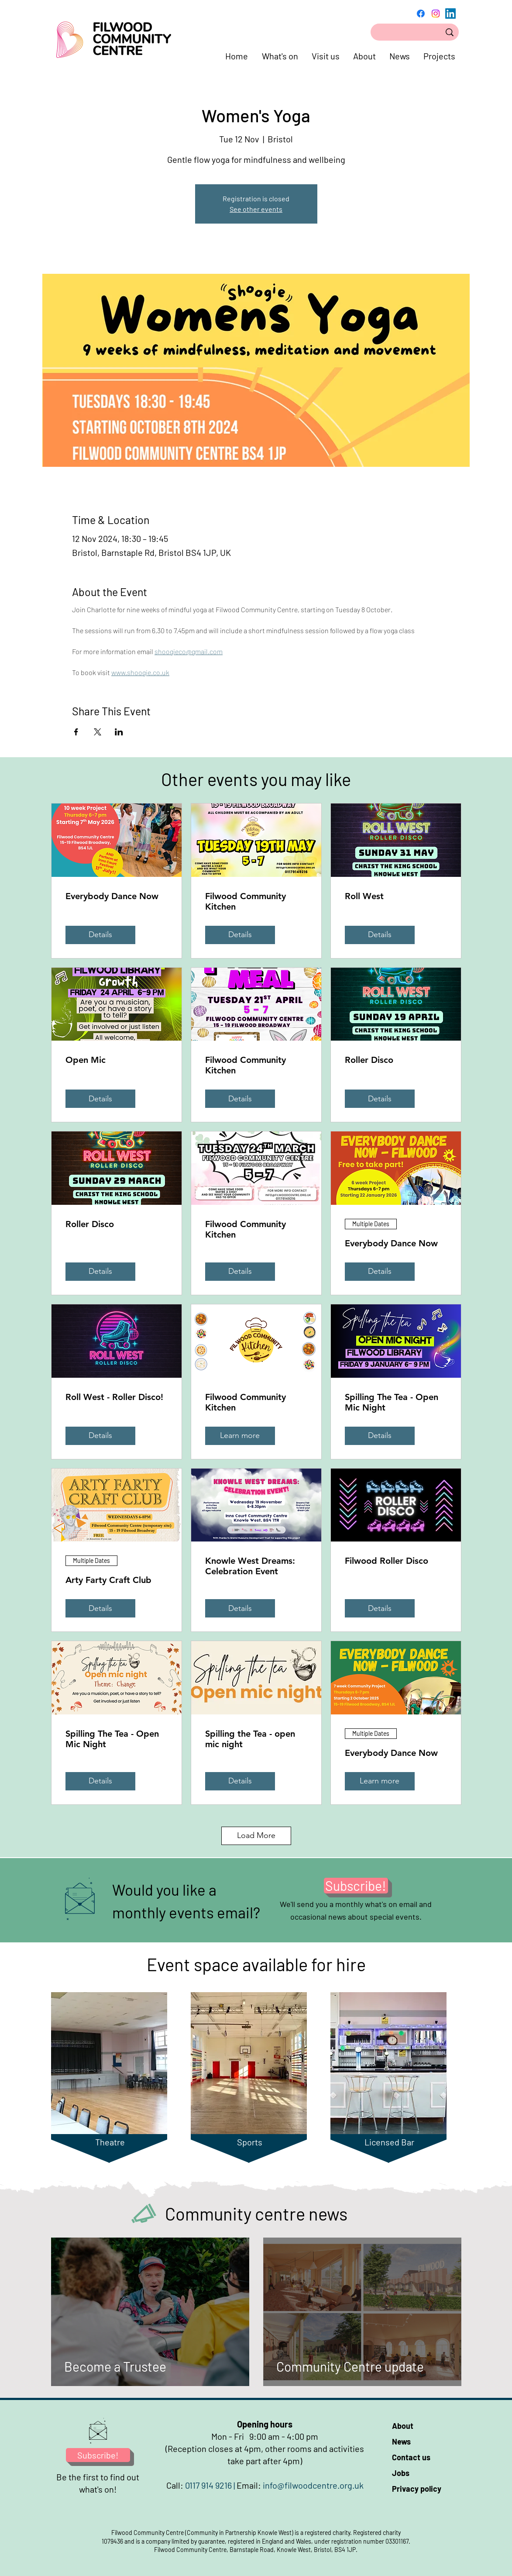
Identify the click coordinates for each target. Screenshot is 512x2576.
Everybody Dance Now (111, 896)
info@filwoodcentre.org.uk (313, 2485)
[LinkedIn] (450, 13)
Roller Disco (369, 1060)
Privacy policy (416, 2488)
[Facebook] (421, 13)
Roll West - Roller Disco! (114, 1397)
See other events (256, 209)
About (402, 2426)
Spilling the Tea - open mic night (250, 1738)
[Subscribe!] (356, 1885)
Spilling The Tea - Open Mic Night (391, 1402)
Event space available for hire (256, 1964)
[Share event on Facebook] (76, 731)
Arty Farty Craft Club (108, 1580)
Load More (256, 1835)
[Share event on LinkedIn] (119, 731)
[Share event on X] (97, 731)
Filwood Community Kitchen (245, 901)
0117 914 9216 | (211, 2485)
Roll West (364, 896)
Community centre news (256, 2213)
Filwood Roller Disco (386, 1560)
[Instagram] (435, 13)
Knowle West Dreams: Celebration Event (250, 1565)
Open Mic (85, 1060)
